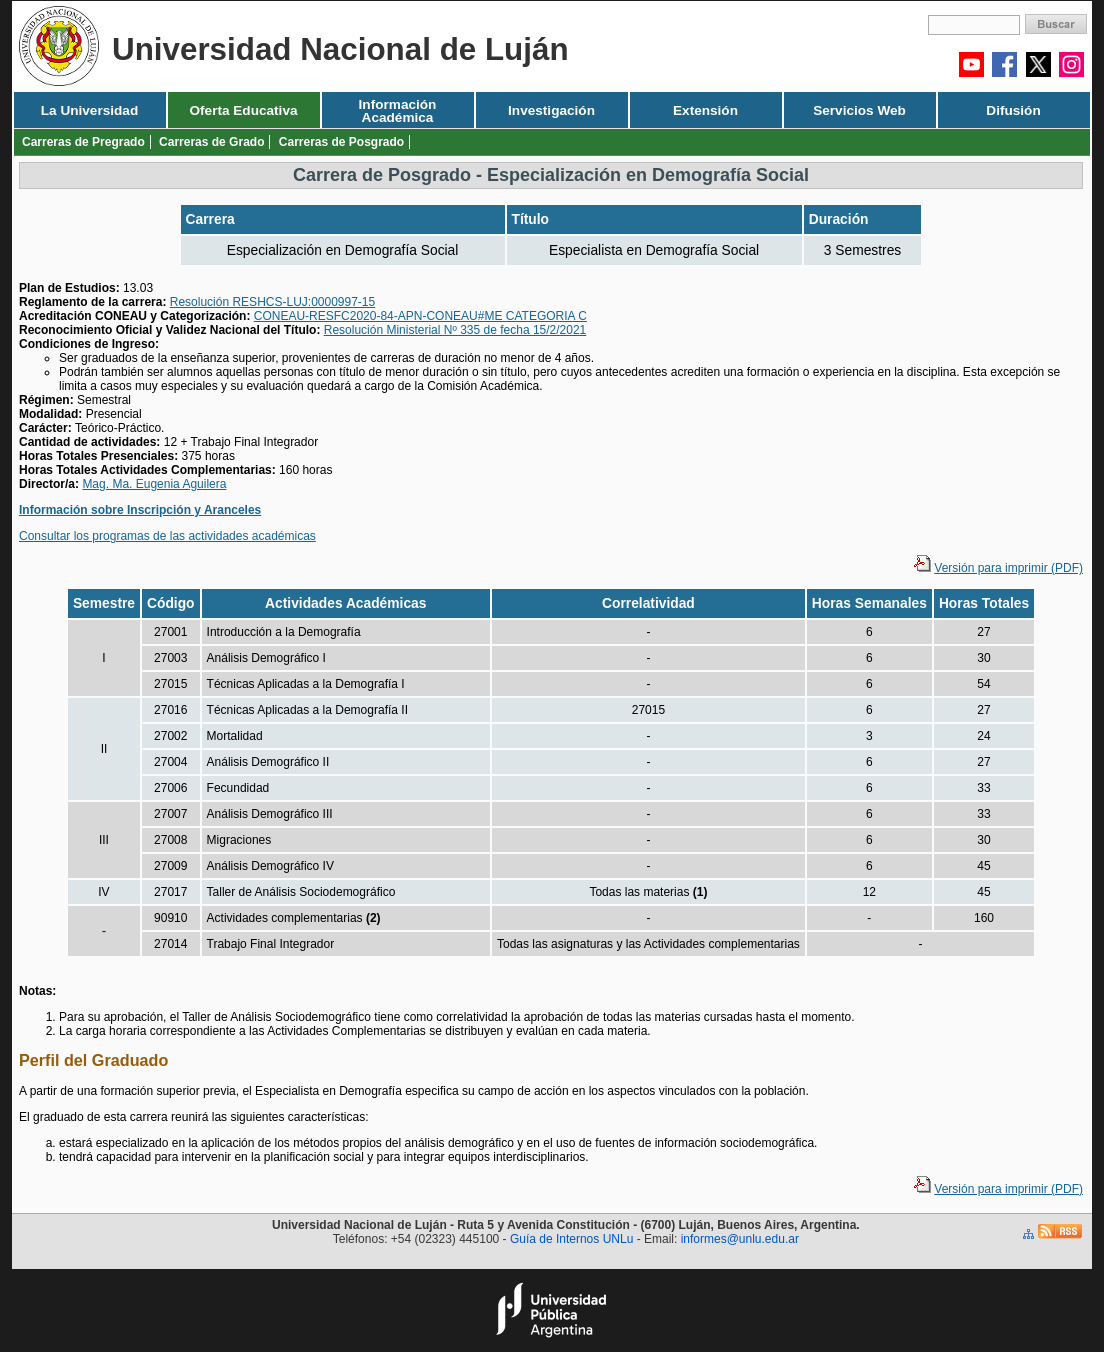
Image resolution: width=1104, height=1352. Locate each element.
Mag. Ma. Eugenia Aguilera (154, 484)
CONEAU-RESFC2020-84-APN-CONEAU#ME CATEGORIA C (420, 316)
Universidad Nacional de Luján (340, 49)
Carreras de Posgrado (341, 142)
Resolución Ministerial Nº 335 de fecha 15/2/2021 (455, 330)
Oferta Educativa (243, 110)
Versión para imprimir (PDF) (1008, 568)
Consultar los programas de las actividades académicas (167, 536)
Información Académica (398, 111)
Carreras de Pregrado (83, 142)
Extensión (705, 110)
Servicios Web (859, 110)
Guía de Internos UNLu (571, 1239)
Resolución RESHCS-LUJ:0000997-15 (272, 302)
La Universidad (89, 110)
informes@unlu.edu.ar (740, 1239)
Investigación (551, 110)
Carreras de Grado (211, 142)
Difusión (1013, 110)
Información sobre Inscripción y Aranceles (140, 510)
